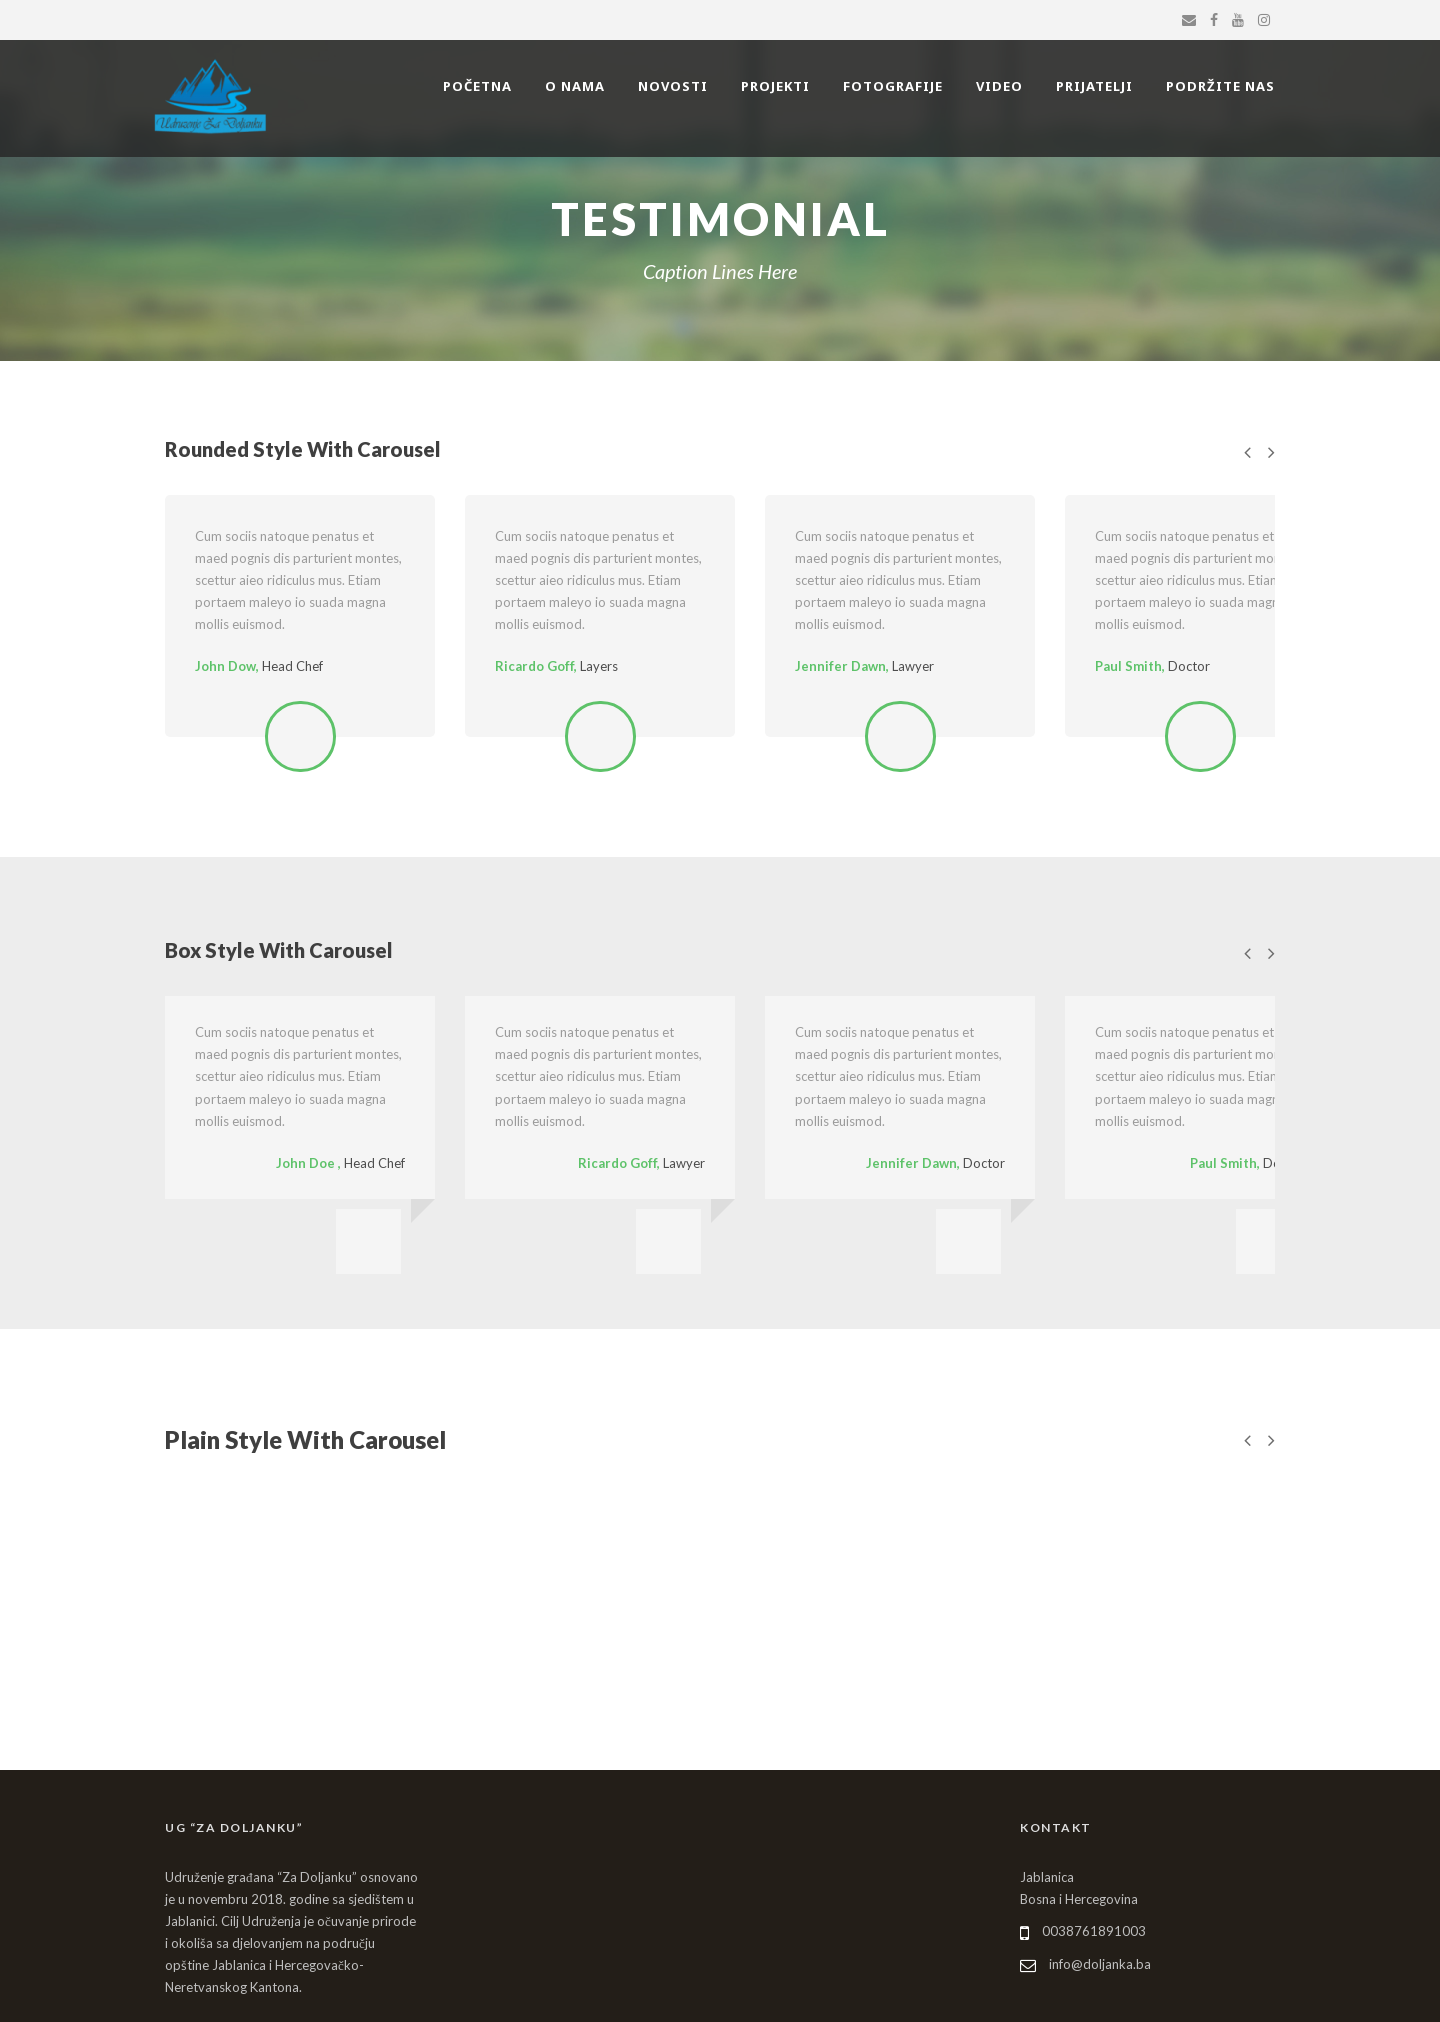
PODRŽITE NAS (1220, 86)
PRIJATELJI (1094, 86)
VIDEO (999, 86)
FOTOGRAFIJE (893, 86)
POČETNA (477, 86)
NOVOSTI (673, 86)
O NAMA (575, 86)
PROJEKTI (775, 86)
